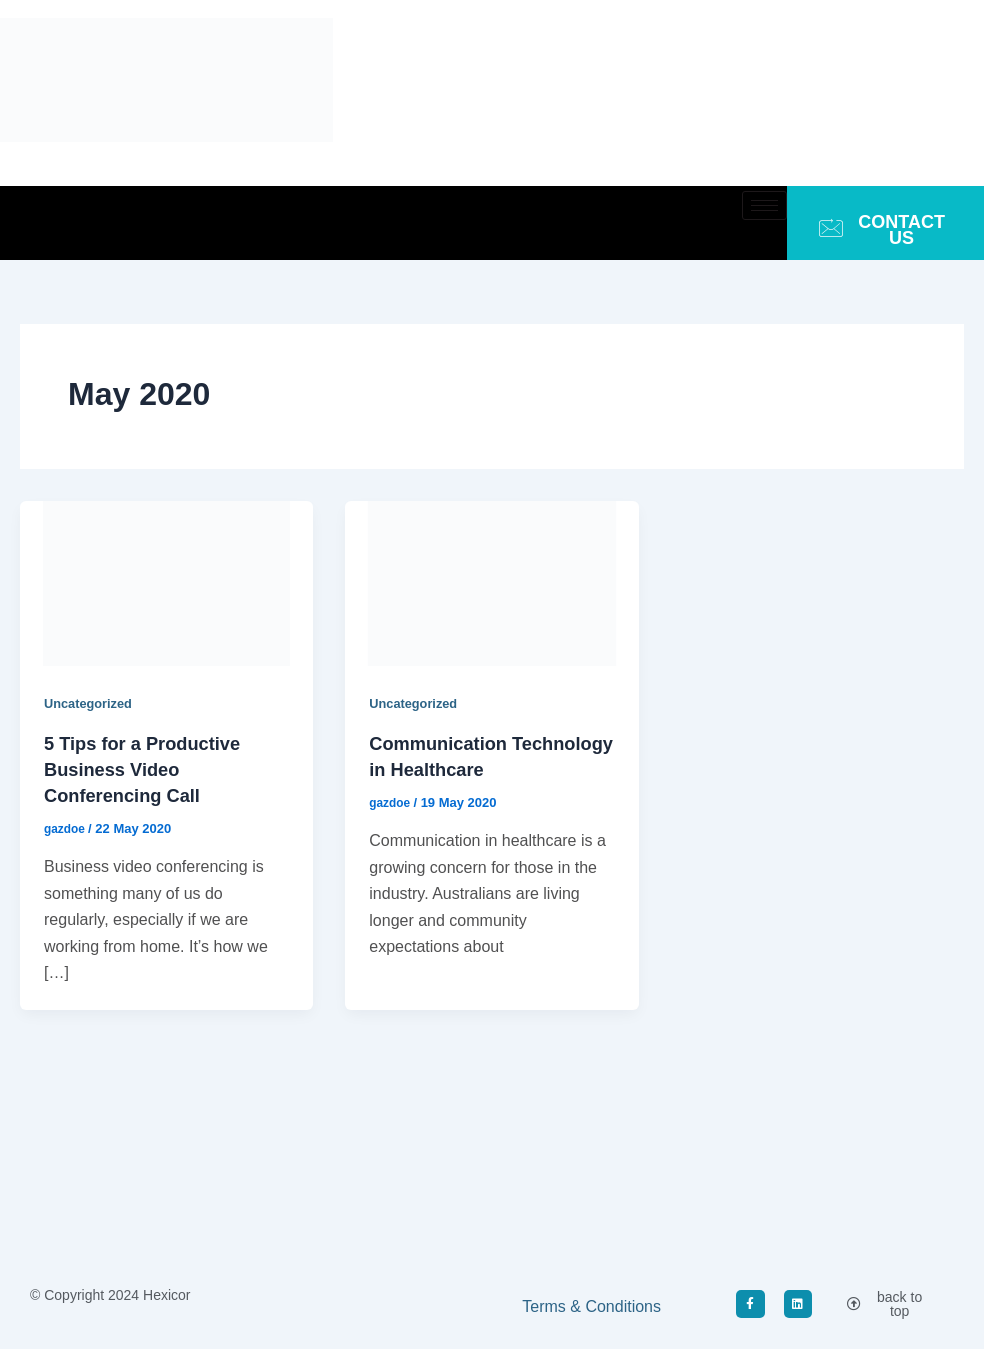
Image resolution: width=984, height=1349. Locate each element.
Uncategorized (92, 703)
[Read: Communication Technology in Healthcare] (491, 582)
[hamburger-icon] (764, 205)
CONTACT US (882, 230)
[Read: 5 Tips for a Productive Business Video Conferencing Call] (166, 582)
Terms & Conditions (591, 1306)
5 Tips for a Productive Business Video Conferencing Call (151, 768)
